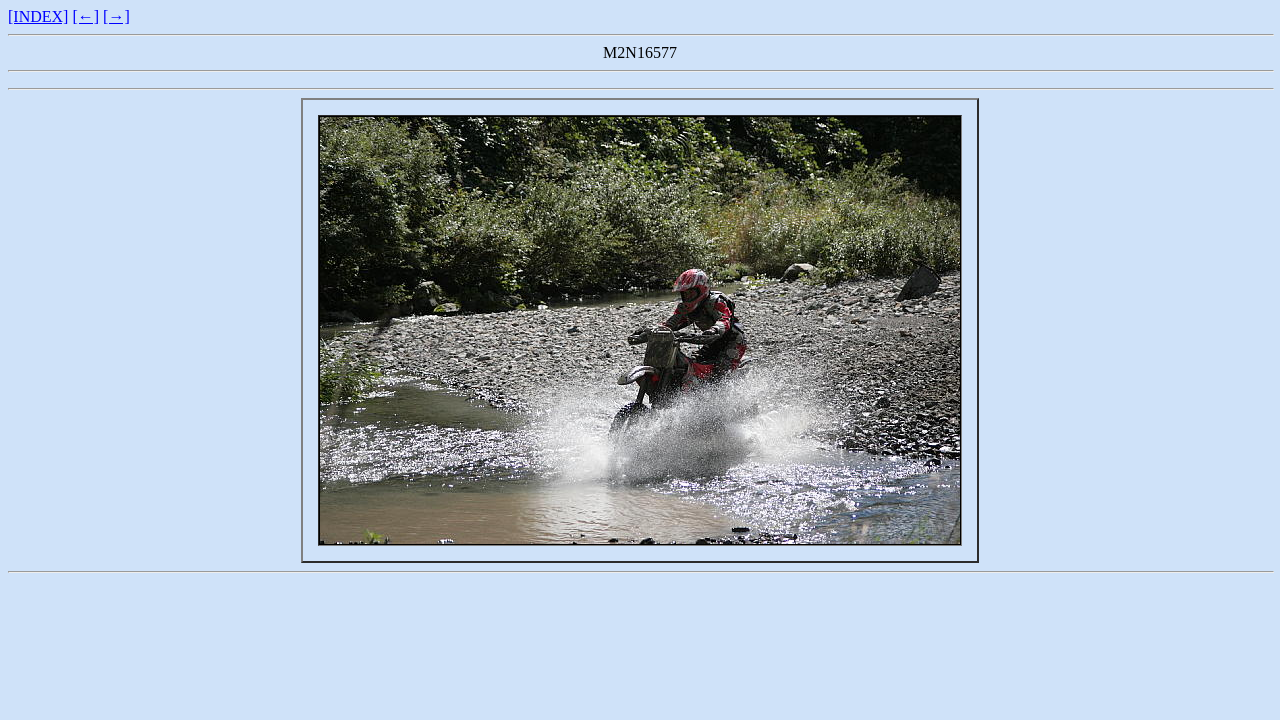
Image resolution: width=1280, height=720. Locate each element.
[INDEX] (38, 16)
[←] (85, 16)
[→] (116, 16)
